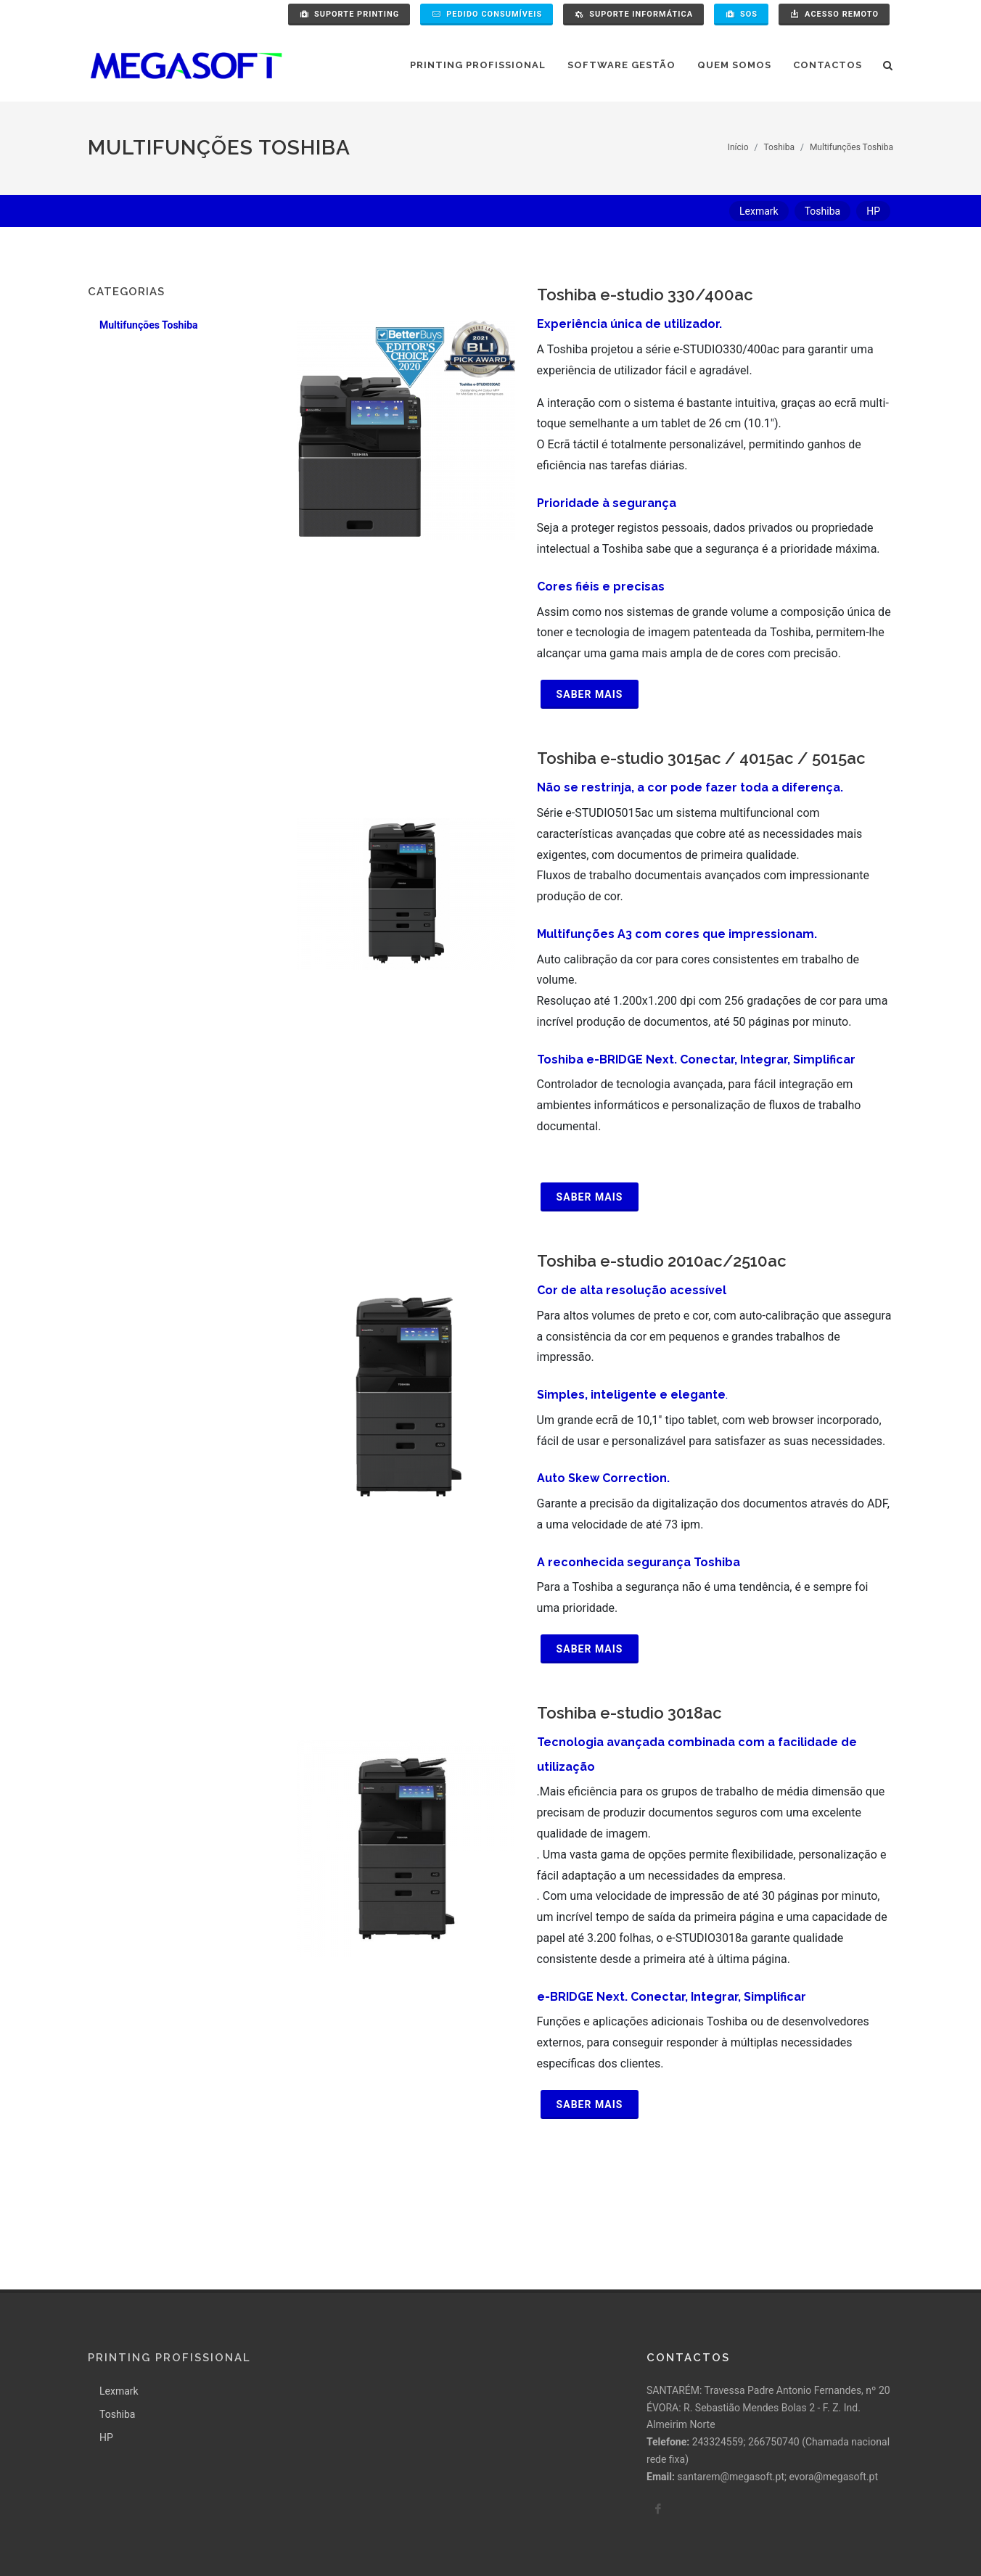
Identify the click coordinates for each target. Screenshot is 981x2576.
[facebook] (658, 2407)
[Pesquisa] (888, 63)
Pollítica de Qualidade (358, 2537)
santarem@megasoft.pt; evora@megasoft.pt (777, 2375)
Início (738, 147)
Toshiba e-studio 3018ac (629, 1712)
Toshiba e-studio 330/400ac (645, 294)
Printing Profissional (169, 2256)
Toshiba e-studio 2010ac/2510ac (662, 1260)
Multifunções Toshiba (851, 147)
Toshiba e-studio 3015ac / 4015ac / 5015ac (701, 758)
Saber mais (590, 694)
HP (106, 2336)
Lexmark (119, 2289)
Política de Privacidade (139, 2537)
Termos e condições (249, 2537)
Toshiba (779, 147)
